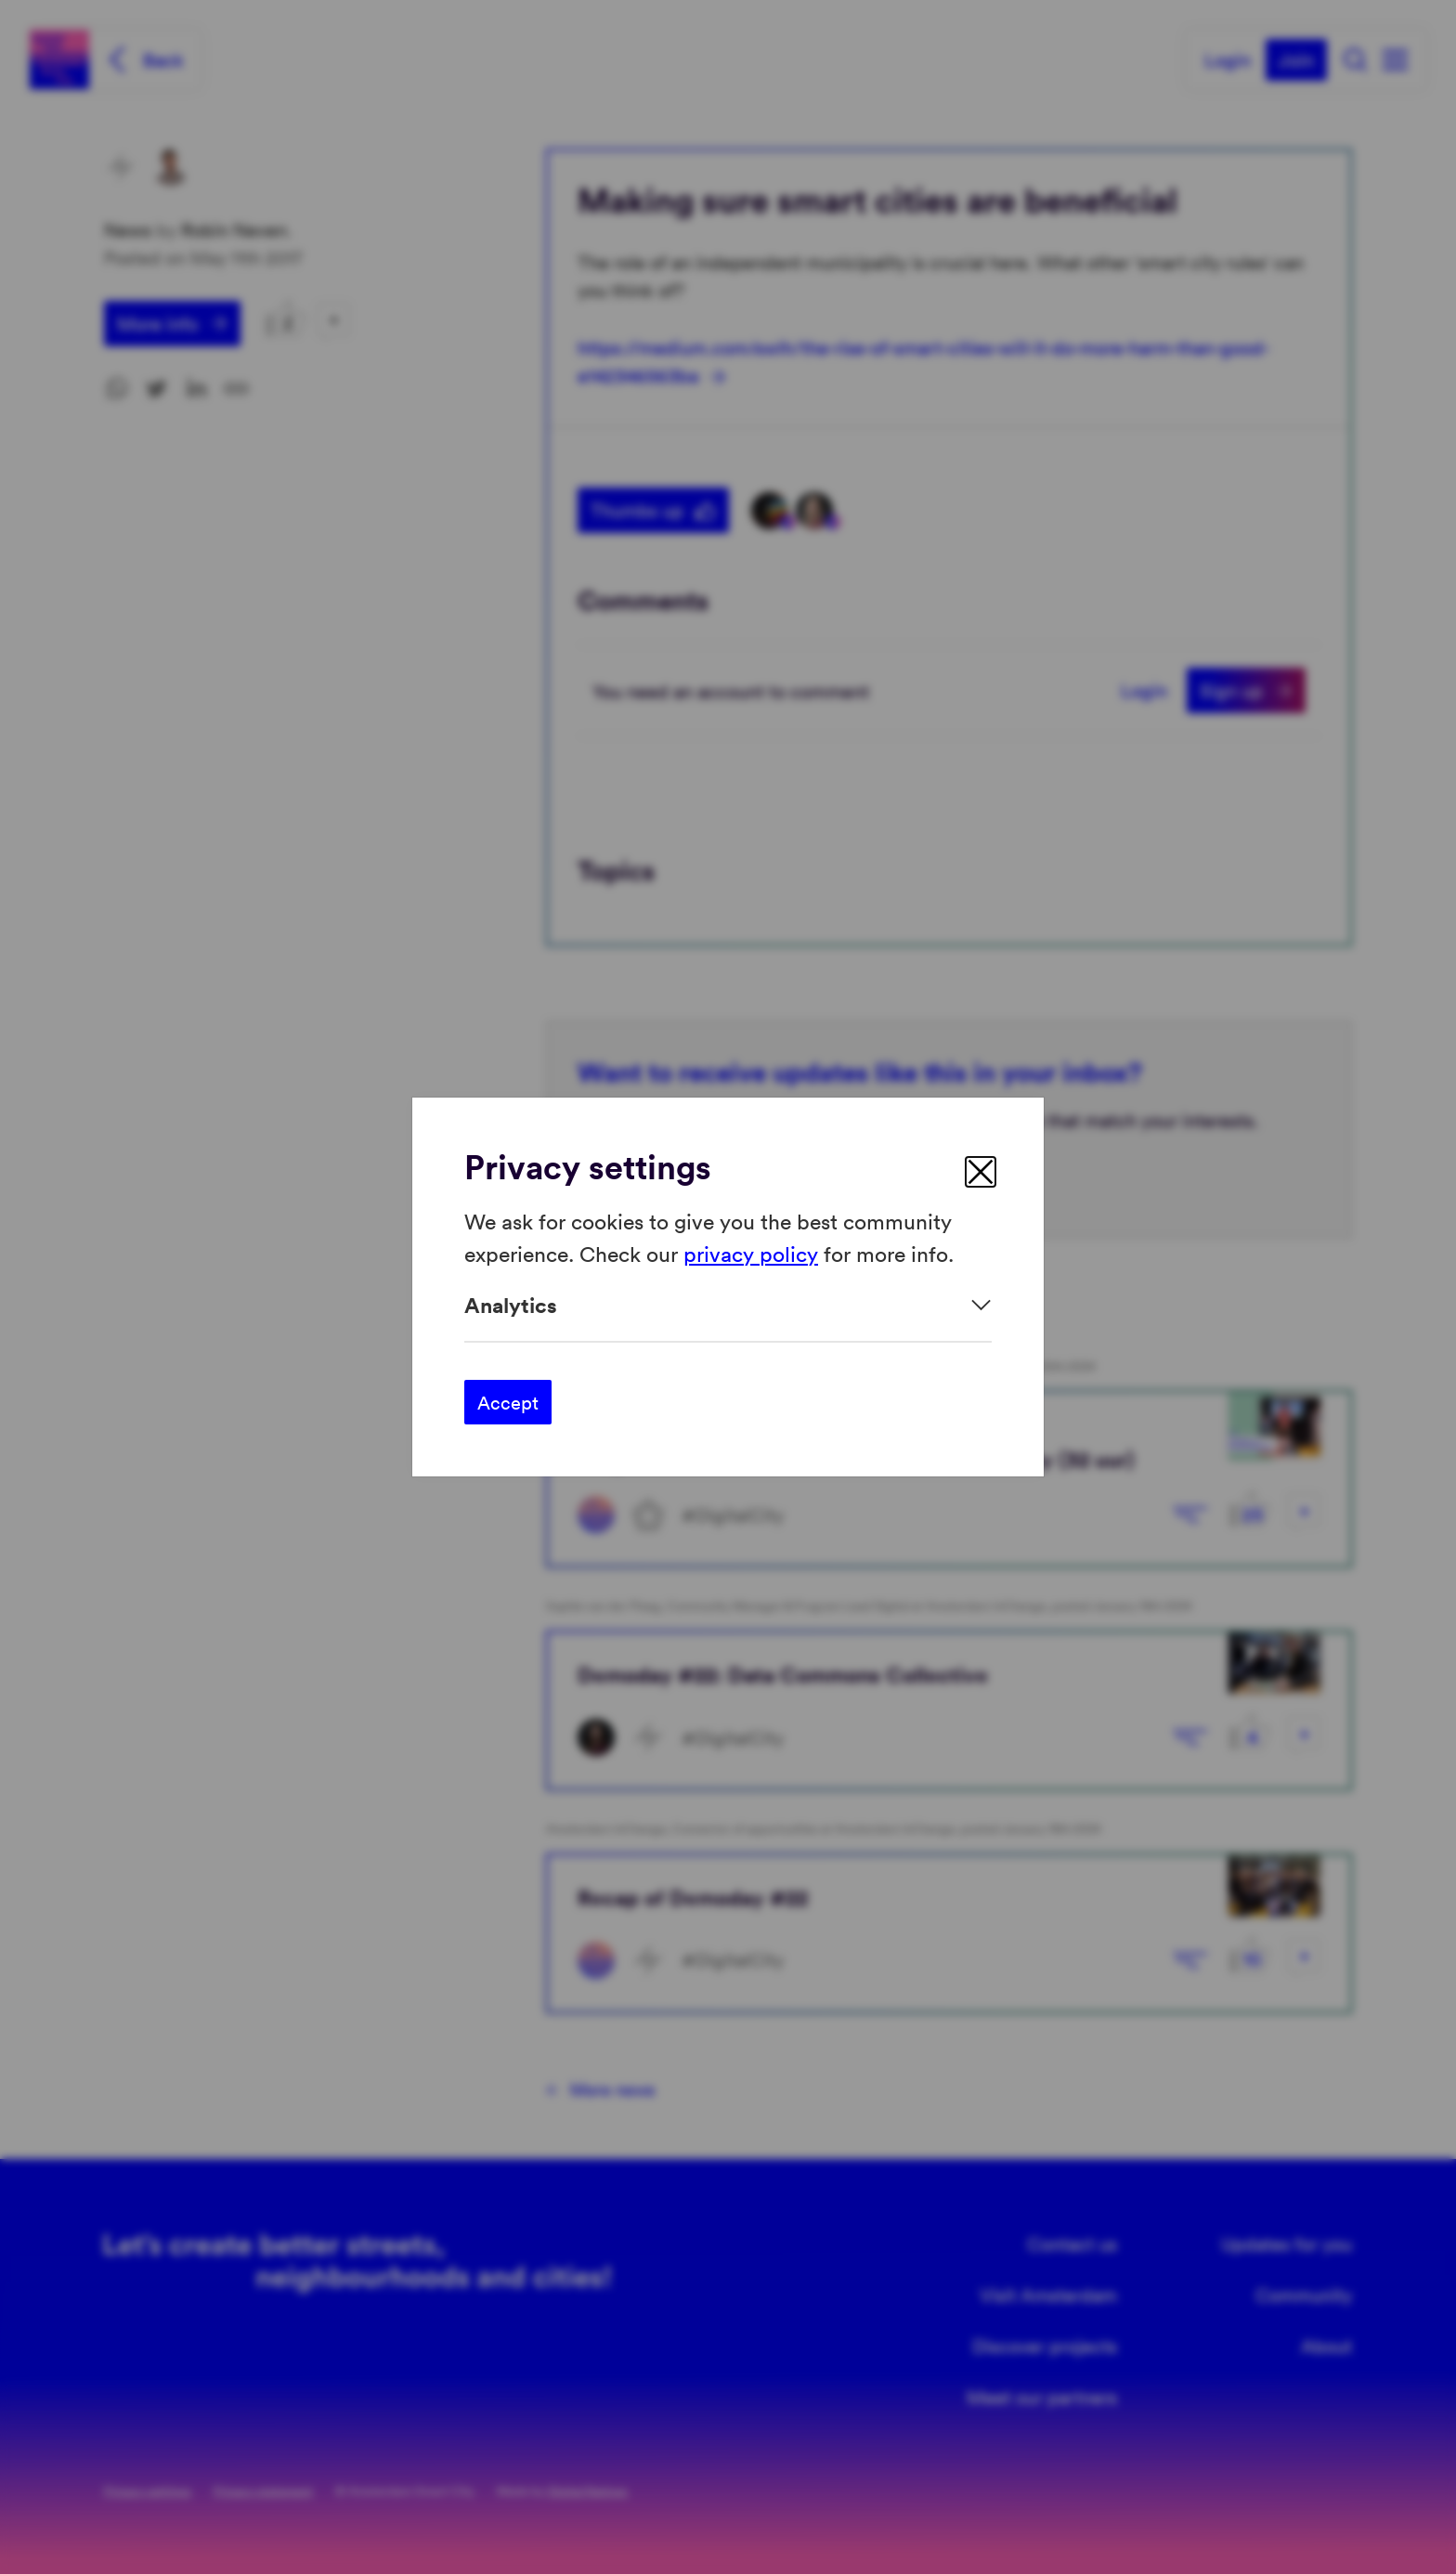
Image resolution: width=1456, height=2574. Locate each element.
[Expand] (728, 1305)
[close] (980, 1172)
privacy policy (750, 1252)
